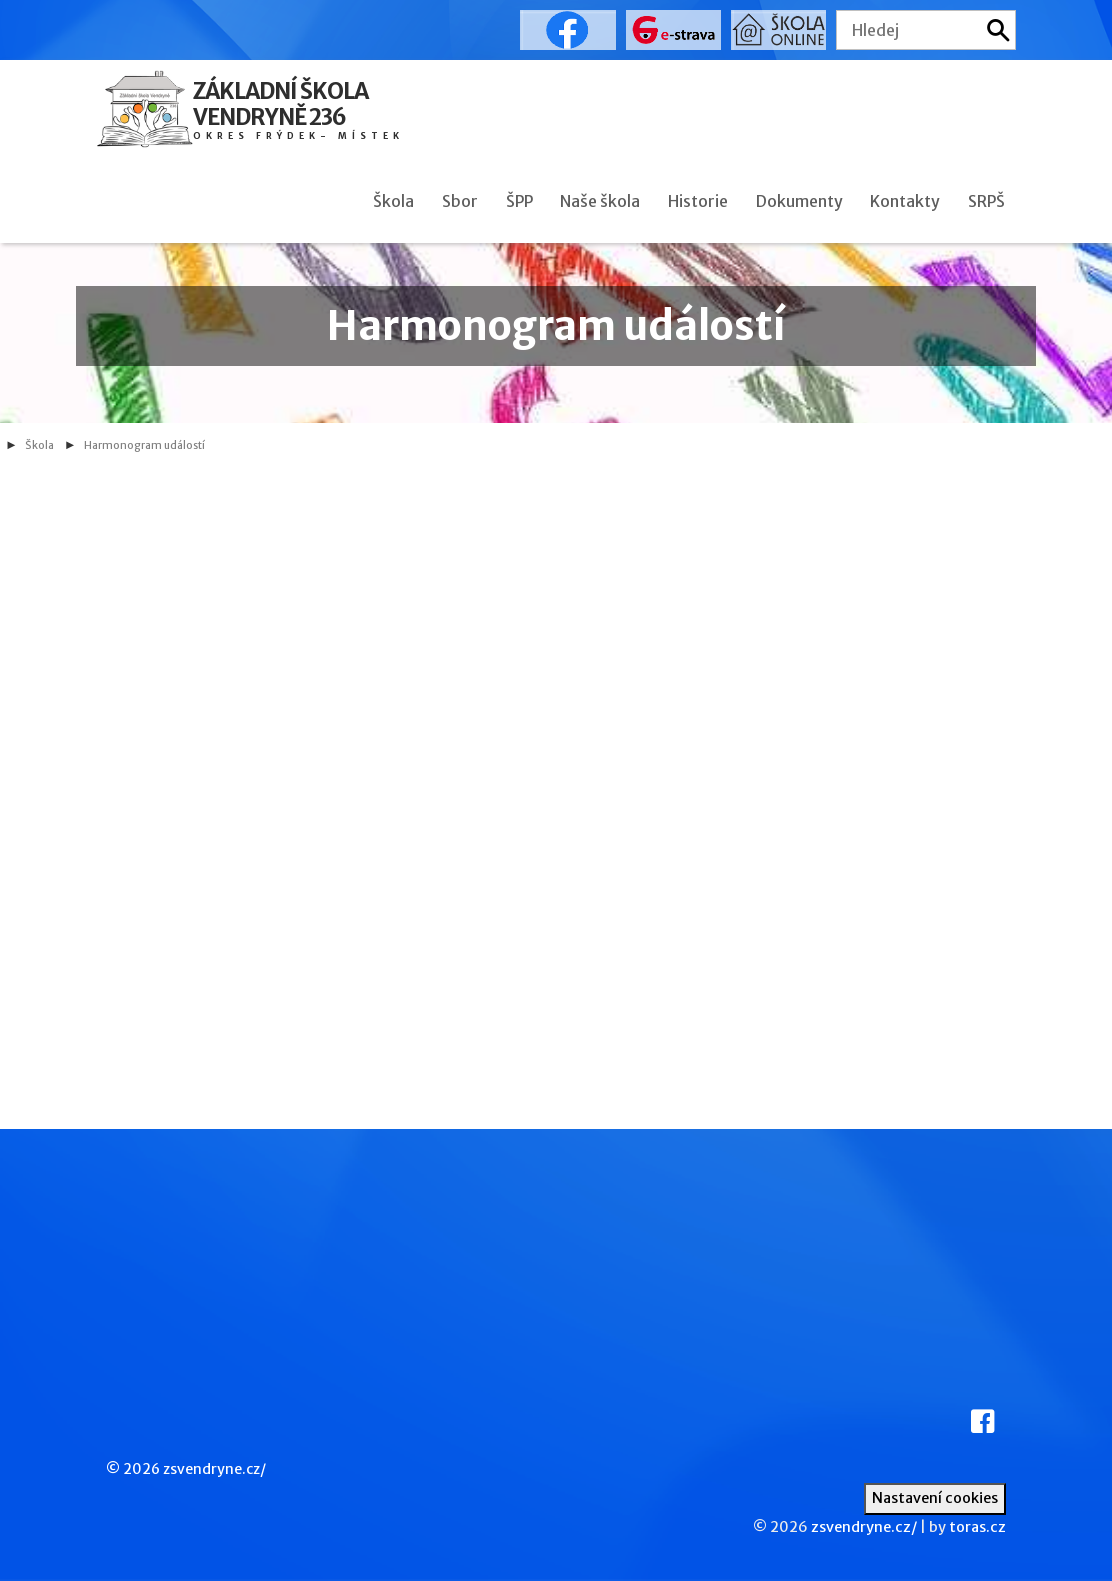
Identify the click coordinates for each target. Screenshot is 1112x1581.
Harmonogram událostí (144, 445)
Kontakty (905, 201)
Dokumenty (799, 201)
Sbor (460, 201)
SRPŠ (986, 201)
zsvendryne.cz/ (214, 1469)
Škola (393, 201)
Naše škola (600, 201)
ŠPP (519, 201)
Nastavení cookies (935, 1498)
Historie (698, 201)
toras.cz (977, 1527)
